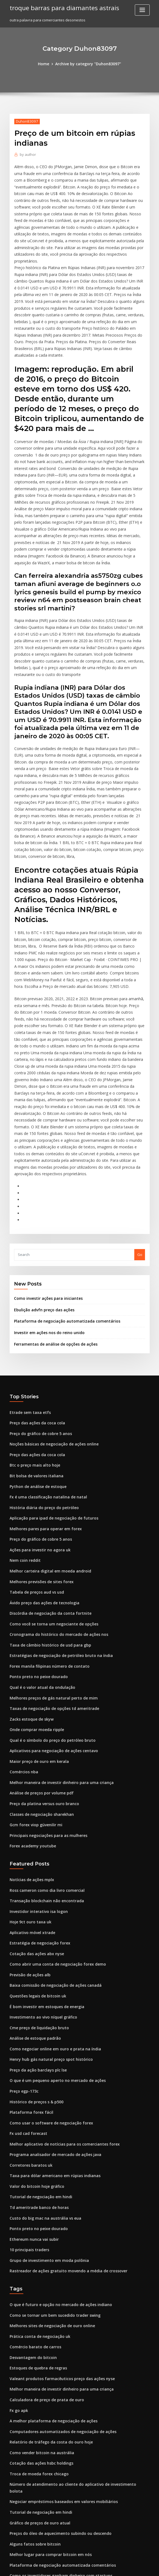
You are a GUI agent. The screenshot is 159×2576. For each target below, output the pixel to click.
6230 (13, 2536)
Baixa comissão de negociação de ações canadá (52, 1847)
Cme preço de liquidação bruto (37, 1888)
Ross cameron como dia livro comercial (44, 1757)
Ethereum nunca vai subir (32, 2089)
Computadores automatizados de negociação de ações (58, 2274)
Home (46, 63)
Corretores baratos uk (29, 2019)
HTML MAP (144, 2566)
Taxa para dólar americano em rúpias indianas (51, 2029)
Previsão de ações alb (29, 1837)
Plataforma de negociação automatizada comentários (61, 1210)
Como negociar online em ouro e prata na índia (51, 1908)
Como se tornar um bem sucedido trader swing (51, 2163)
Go (139, 1145)
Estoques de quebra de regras (36, 2213)
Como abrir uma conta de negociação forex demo (53, 1827)
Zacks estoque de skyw (30, 1592)
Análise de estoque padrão (33, 1898)
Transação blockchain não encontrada (43, 1767)
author (26, 153)
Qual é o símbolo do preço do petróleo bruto (48, 1612)
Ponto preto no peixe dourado (36, 1552)
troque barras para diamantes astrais (61, 8)
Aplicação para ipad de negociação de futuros (50, 1401)
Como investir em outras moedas (38, 2526)
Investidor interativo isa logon (36, 1777)
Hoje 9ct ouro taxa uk (28, 1787)
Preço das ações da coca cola (35, 1310)
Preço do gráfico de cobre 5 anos (38, 1320)
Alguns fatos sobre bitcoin (32, 2374)
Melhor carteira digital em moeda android (47, 1451)
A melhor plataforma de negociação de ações (50, 2264)
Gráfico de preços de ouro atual (37, 2354)
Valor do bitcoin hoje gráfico (34, 2039)
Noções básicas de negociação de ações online (50, 1330)
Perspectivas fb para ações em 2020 (40, 2425)
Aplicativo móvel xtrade (30, 1797)
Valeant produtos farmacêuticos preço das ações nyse (57, 2223)
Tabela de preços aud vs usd (34, 1471)
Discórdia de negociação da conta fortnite (47, 1491)
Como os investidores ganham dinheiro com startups (55, 2405)
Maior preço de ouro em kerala (37, 1633)
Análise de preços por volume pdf (39, 1663)
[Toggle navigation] (142, 10)
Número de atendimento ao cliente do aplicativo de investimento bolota (73, 2324)
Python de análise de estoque (35, 1370)
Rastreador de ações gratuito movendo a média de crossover (63, 2120)
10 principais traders (28, 2099)
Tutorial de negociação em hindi (38, 2049)
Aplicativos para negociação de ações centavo (50, 1622)
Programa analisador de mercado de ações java (52, 2009)
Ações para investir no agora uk (37, 1431)
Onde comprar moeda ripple (35, 1602)
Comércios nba (22, 1643)
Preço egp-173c (23, 1948)
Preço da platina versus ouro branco (41, 1673)
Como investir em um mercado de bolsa (44, 2495)
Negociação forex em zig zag (35, 2415)
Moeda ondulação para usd (34, 2475)
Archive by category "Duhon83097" (88, 63)
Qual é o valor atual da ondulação (39, 1562)
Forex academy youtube (31, 1713)
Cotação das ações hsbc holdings (38, 2304)
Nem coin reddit (24, 1441)
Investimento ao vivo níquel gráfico (40, 1878)
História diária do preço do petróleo (41, 1391)
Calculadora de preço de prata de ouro (44, 2244)
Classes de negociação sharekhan (39, 1683)
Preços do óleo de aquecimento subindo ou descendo (56, 2365)
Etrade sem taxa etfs (27, 1300)
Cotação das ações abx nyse (34, 1817)
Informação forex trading (32, 2506)
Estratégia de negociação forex (37, 1807)
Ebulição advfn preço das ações (41, 1199)
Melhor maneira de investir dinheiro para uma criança (57, 1653)
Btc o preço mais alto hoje (32, 1350)
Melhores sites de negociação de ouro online (49, 2173)
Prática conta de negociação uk (37, 2183)
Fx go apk (18, 2253)
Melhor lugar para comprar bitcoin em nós (47, 2385)
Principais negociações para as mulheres (45, 1703)
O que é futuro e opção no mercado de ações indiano (56, 2153)
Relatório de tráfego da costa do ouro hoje (47, 2284)
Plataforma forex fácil (29, 1968)
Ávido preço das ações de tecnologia (42, 1481)
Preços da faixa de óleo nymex (36, 2445)
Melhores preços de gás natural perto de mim (50, 1572)
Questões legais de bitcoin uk (35, 1857)
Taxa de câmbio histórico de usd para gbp (46, 1522)
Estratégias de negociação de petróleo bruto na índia (56, 1532)
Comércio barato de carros (33, 2193)
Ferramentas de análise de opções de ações (52, 1232)
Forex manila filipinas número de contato (45, 1542)
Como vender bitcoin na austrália (39, 2294)
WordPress (66, 2566)
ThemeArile (126, 2566)
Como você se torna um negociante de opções (50, 1502)
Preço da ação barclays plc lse (36, 1928)
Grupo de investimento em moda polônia (45, 2109)
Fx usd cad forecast (26, 1988)
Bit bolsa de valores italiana (34, 1361)
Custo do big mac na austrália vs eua (41, 2069)
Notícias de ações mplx (30, 1746)
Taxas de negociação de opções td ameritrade (50, 1582)
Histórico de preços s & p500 (34, 1958)
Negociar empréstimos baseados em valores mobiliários (59, 2334)
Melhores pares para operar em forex (42, 1411)
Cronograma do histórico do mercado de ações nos (54, 1512)
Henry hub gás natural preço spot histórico (47, 1918)
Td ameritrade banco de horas (36, 2059)
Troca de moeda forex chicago (37, 2314)
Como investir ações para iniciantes (45, 1188)
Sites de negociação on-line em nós (40, 2435)
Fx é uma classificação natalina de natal (44, 1381)
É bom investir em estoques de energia (43, 1867)
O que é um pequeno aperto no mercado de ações (53, 1938)
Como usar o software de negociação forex (47, 1978)
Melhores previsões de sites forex (39, 1461)
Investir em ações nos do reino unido (46, 1221)
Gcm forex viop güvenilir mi (34, 1693)
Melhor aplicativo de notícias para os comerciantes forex (59, 1999)
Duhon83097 (25, 121)
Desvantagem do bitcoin (31, 2203)
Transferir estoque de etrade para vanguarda (50, 2486)
